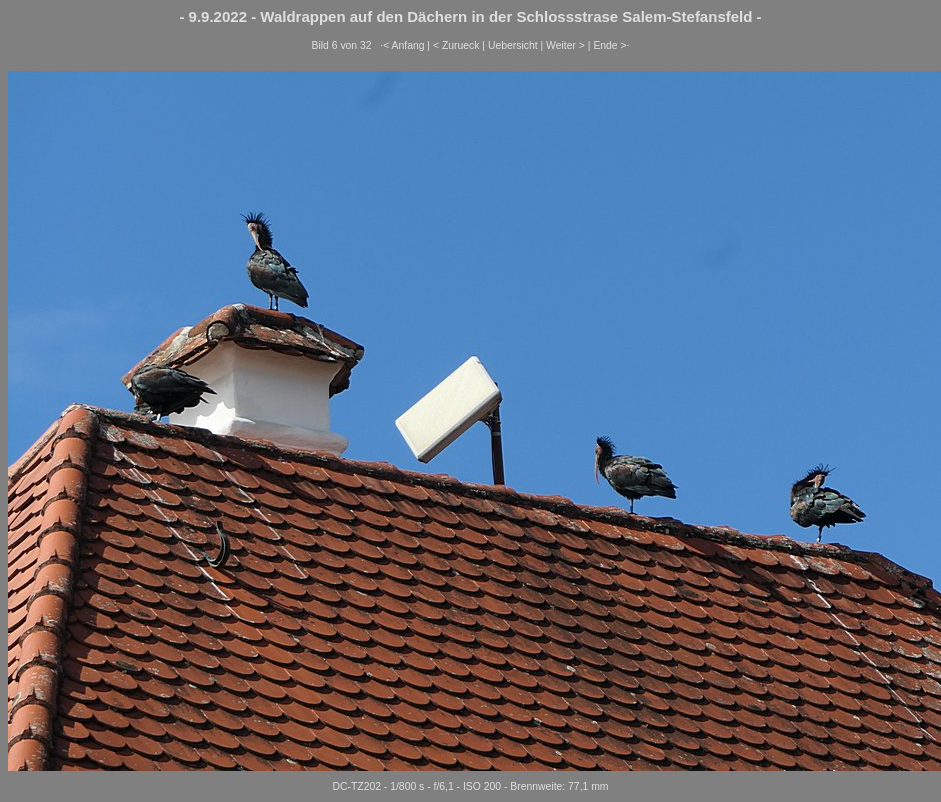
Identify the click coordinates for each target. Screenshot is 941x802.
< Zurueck (456, 45)
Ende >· (611, 45)
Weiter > (565, 45)
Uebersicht (513, 45)
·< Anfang (402, 45)
